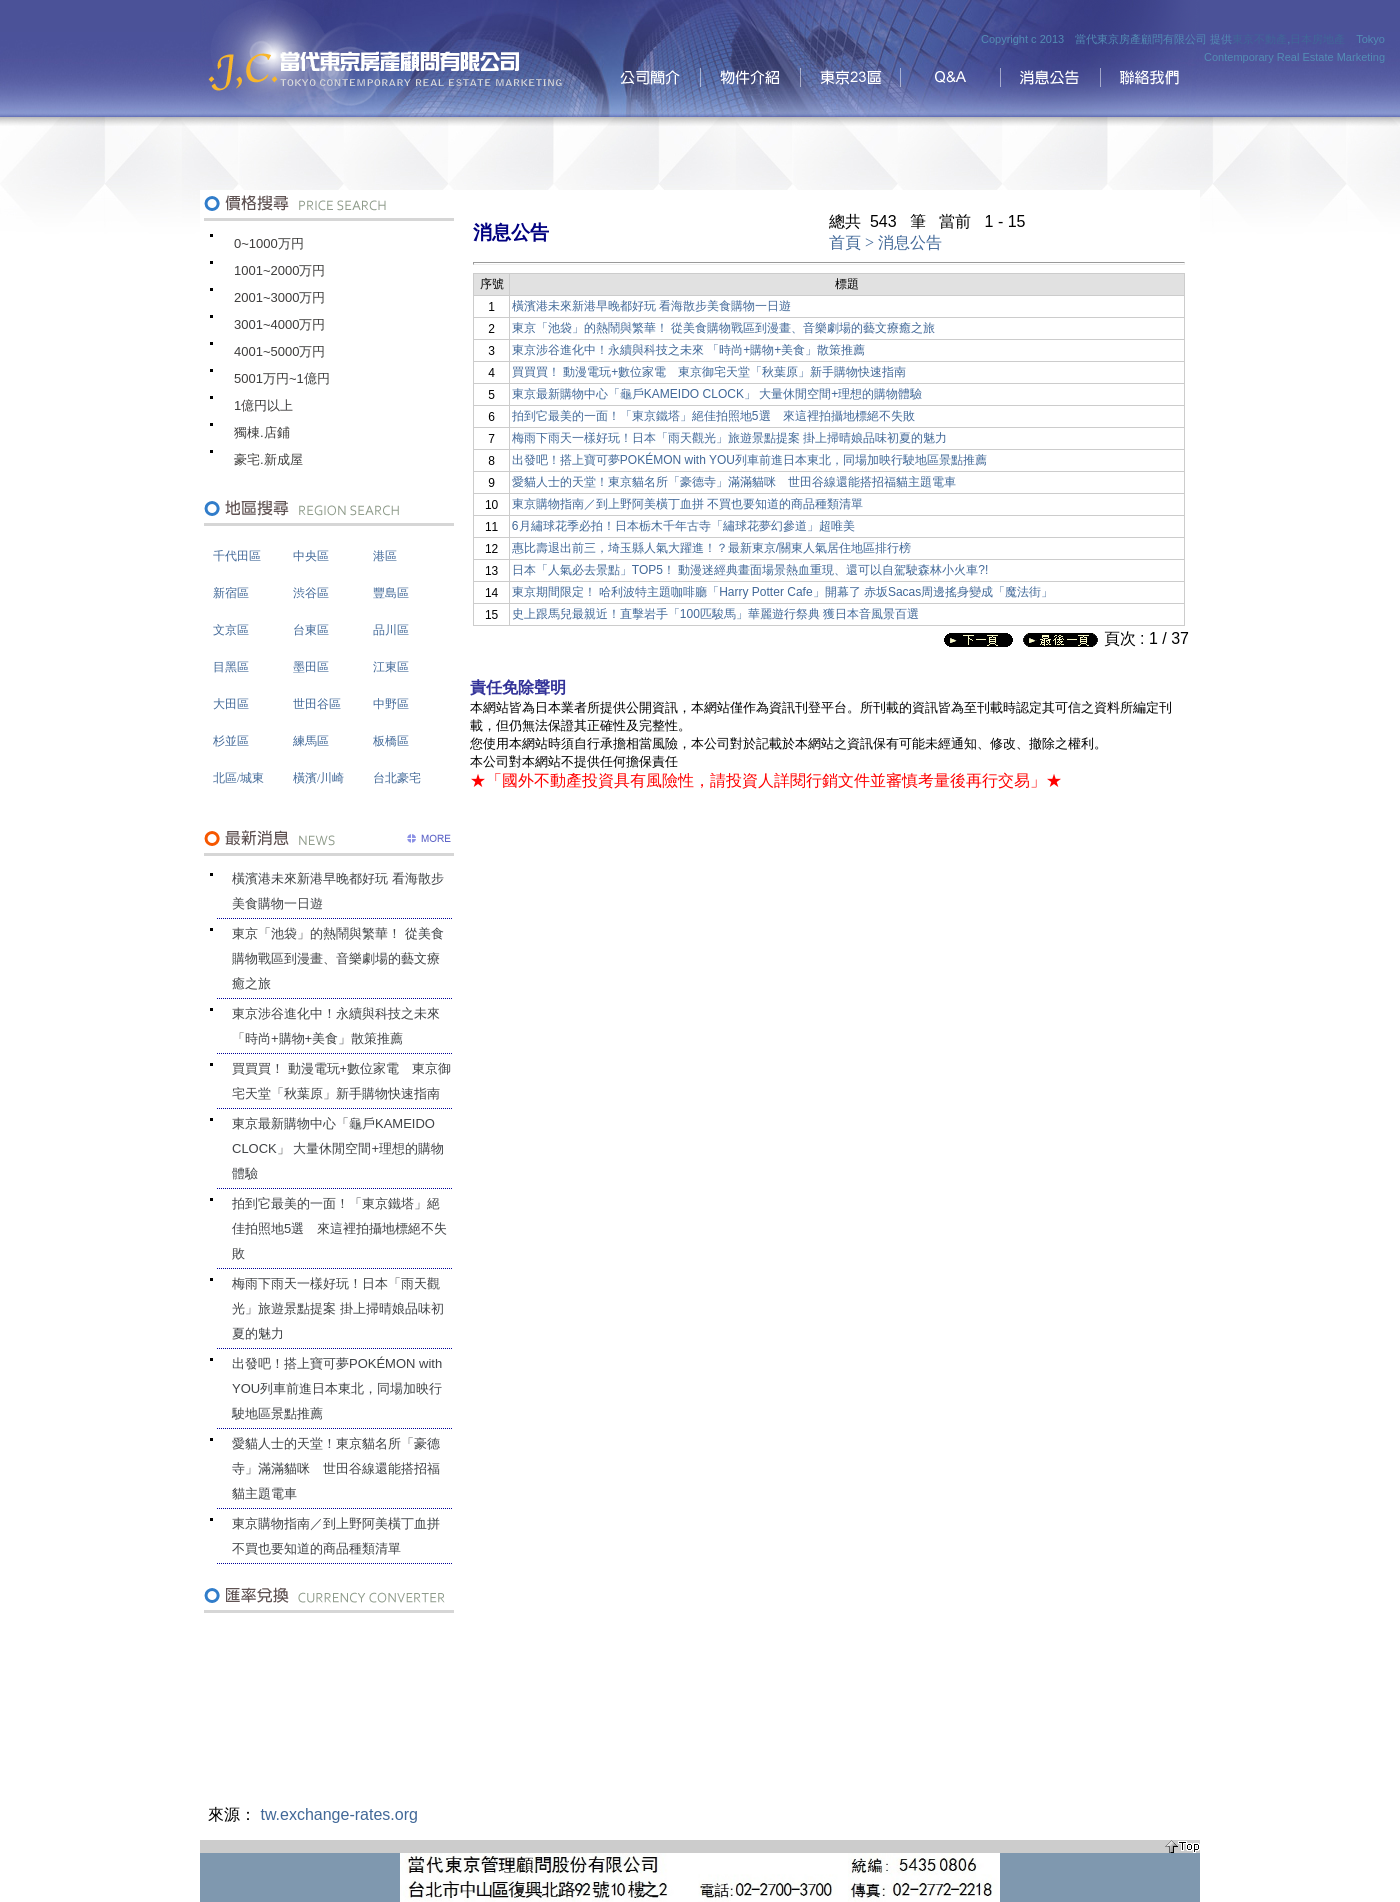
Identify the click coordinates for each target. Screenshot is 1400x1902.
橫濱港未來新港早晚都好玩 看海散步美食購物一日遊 (338, 891)
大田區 (231, 704)
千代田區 (237, 556)
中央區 (311, 556)
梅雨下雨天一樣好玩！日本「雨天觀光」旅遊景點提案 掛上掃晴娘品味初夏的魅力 (338, 1308)
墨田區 (311, 667)
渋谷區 (311, 593)
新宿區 (231, 593)
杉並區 (231, 741)
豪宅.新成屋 (268, 459)
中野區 (391, 704)
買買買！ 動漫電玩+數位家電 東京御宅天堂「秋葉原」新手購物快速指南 (341, 1081)
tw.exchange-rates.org (338, 1814)
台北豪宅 (397, 778)
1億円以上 (263, 405)
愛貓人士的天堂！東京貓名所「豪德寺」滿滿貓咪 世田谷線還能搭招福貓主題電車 (336, 1468)
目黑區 (231, 667)
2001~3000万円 (279, 297)
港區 (385, 556)
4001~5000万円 (279, 351)
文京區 (231, 630)
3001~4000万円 (279, 324)
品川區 (391, 630)
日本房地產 (1317, 39)
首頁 (845, 242)
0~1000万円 (269, 243)
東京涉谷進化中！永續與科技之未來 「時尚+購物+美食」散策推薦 (336, 1026)
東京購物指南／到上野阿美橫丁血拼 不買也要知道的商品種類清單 (336, 1536)
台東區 (311, 630)
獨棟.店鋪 (262, 432)
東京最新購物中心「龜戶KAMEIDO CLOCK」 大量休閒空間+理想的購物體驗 (338, 1148)
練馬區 (311, 741)
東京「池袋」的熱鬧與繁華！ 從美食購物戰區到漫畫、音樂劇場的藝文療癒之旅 (338, 958)
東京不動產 (1259, 39)
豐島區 (391, 593)
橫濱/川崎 (318, 778)
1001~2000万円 (279, 270)
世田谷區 (317, 704)
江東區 (391, 667)
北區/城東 (238, 778)
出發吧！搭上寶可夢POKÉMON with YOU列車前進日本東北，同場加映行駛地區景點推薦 (337, 1388)
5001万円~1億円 (282, 378)
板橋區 (391, 741)
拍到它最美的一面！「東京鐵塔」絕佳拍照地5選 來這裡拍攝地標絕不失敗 (339, 1228)
